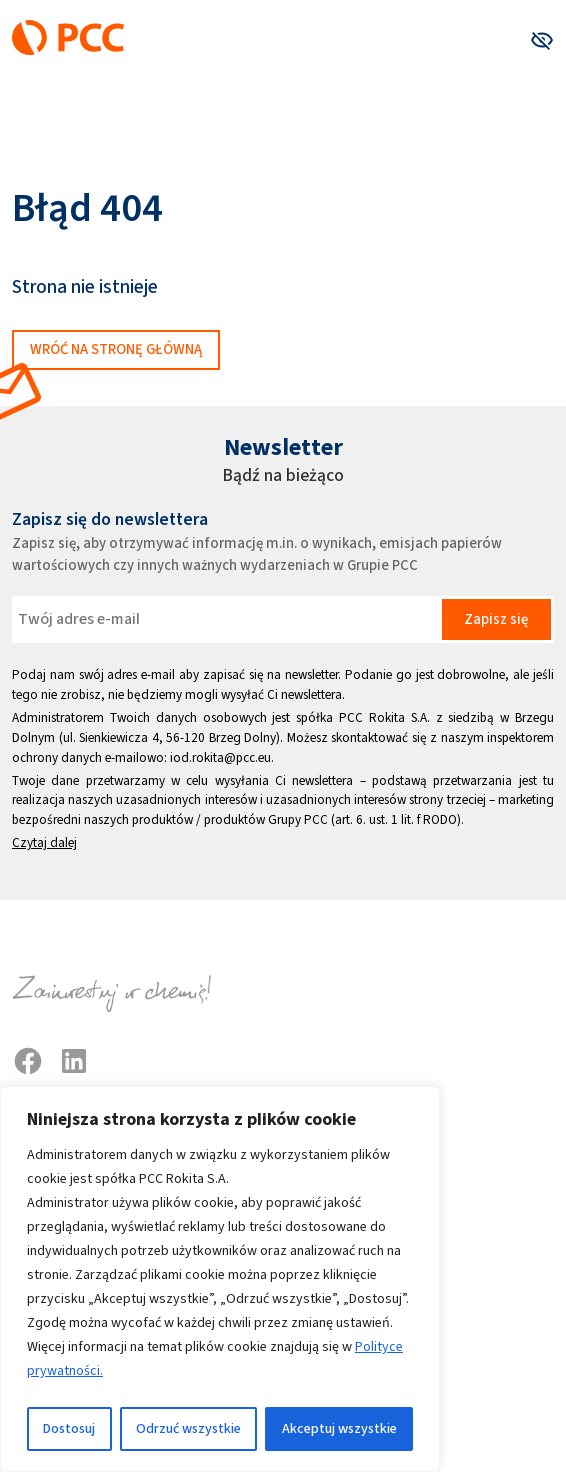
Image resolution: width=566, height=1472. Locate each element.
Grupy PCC (298, 819)
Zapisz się (496, 619)
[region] (220, 1279)
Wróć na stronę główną (116, 349)
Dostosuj (69, 1428)
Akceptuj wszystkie (339, 1428)
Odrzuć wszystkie (188, 1428)
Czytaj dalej (44, 842)
